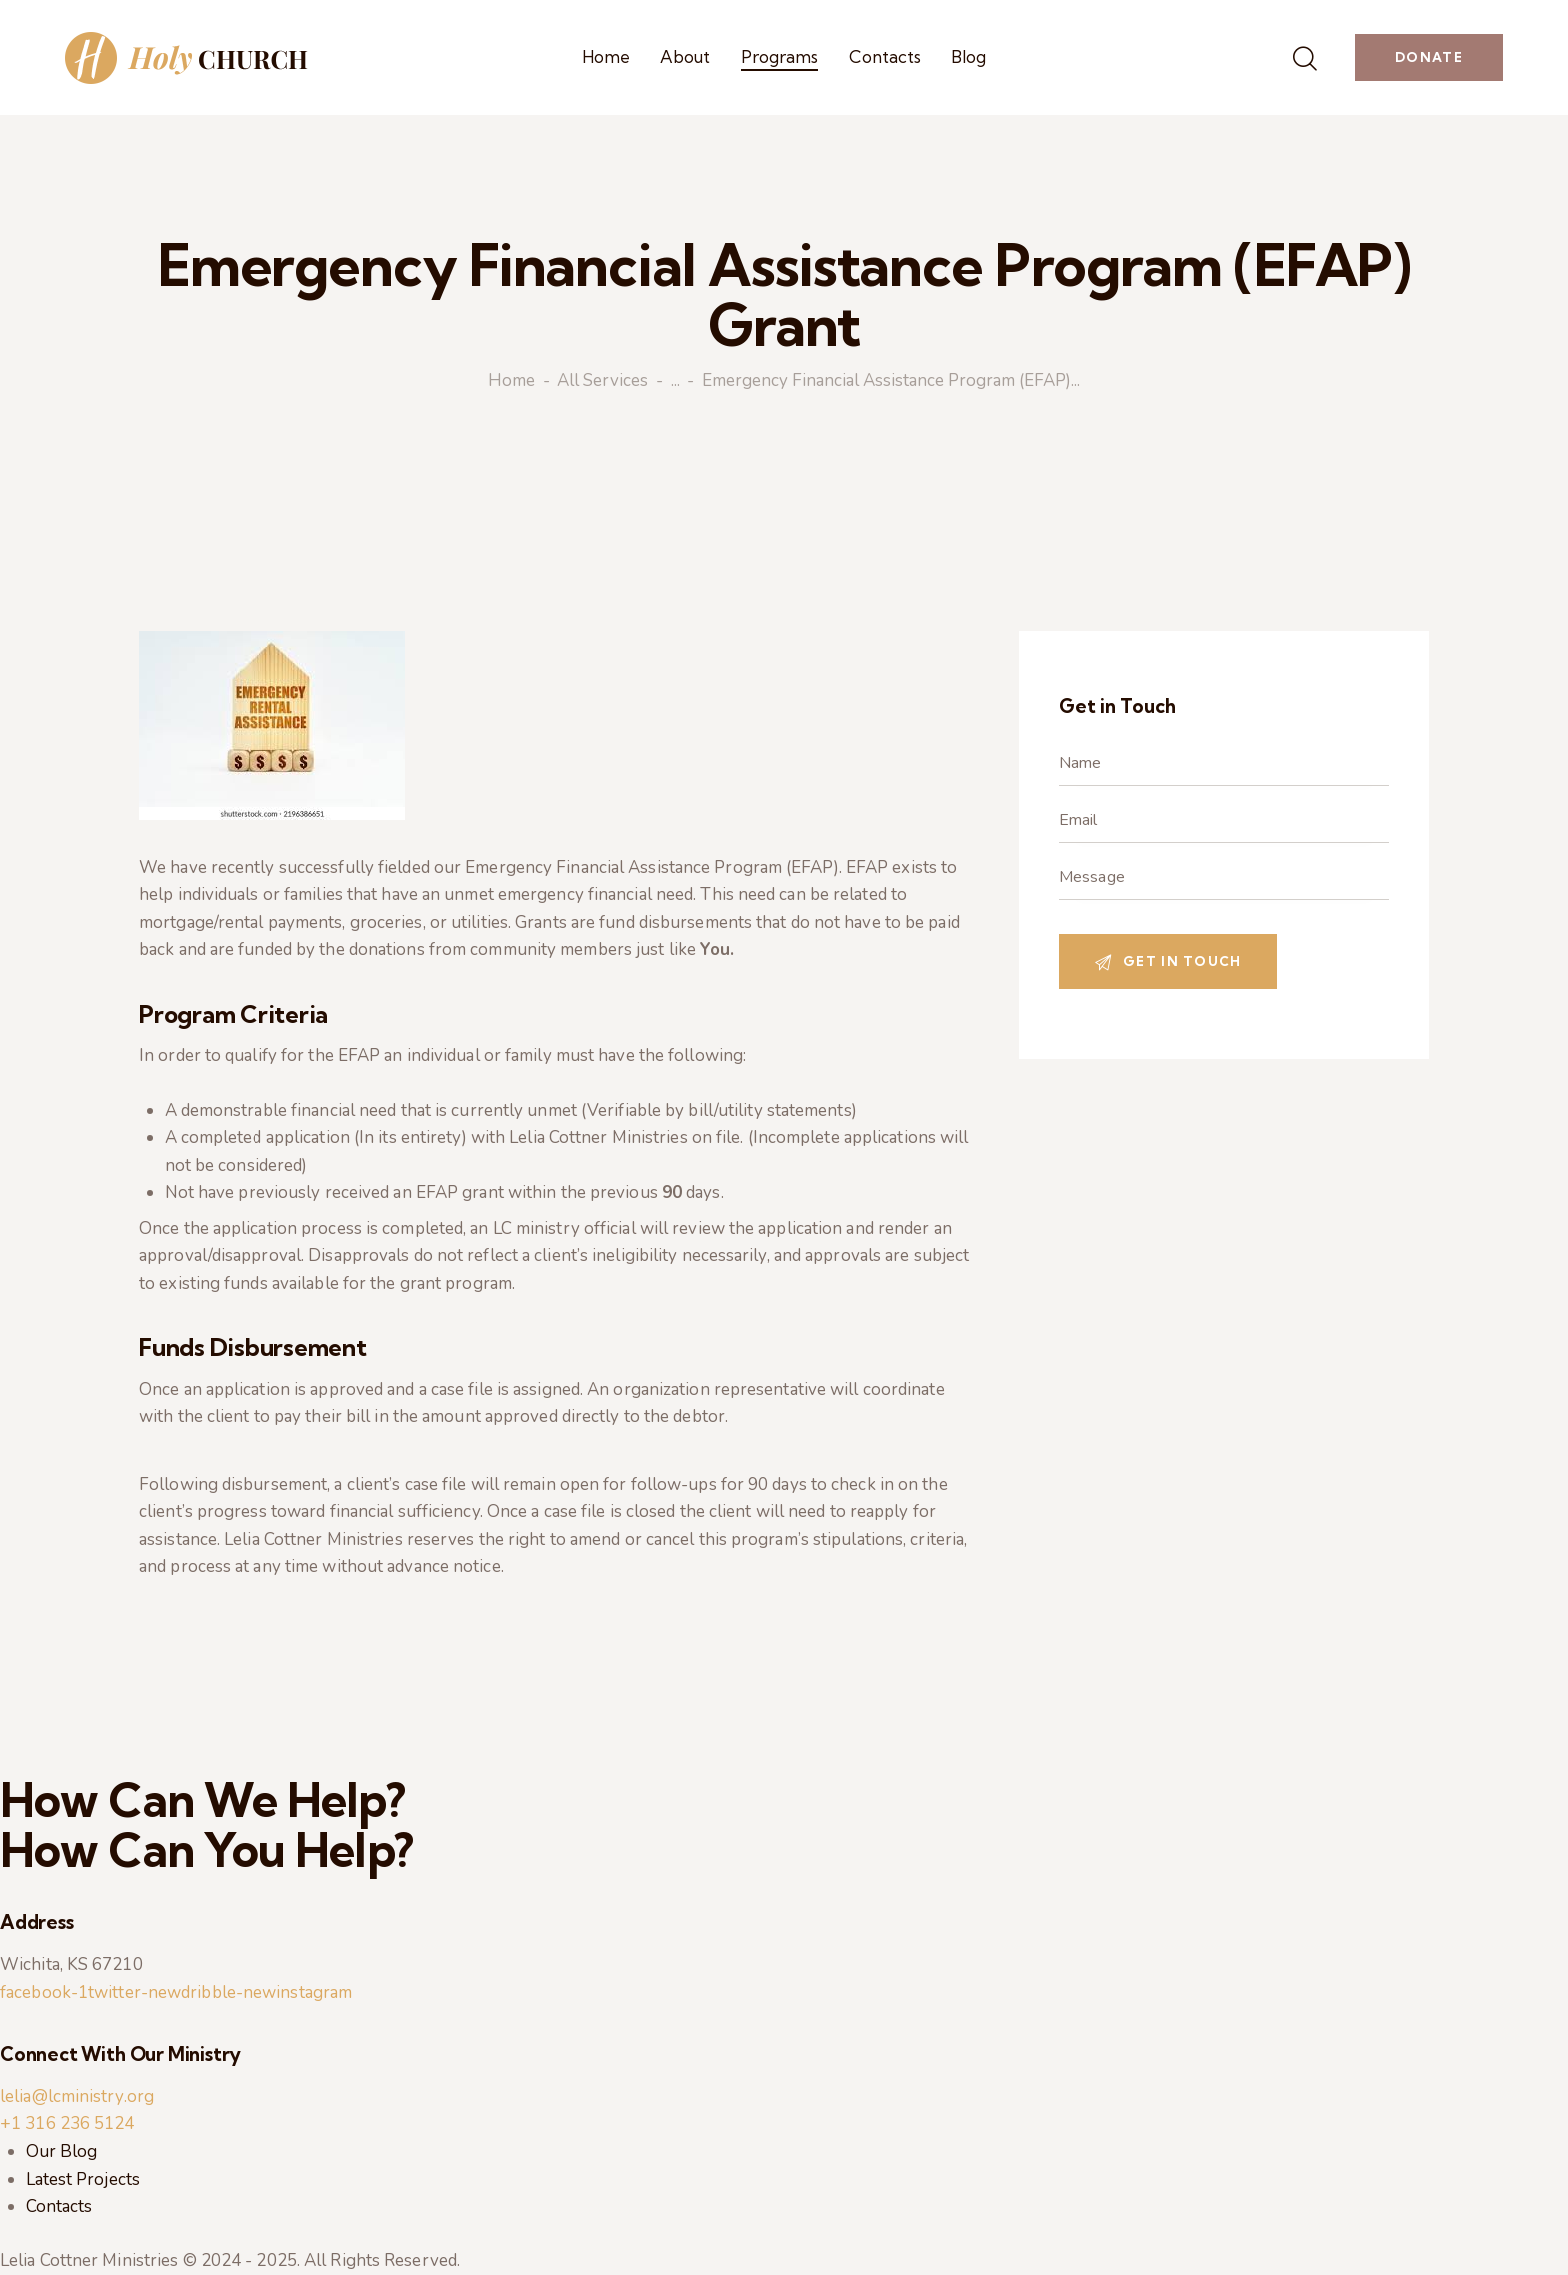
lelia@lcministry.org (77, 2096)
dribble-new (228, 1992)
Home (511, 382)
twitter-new (134, 1992)
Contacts (59, 2206)
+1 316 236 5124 (67, 2123)
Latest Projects (83, 2179)
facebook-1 (44, 1992)
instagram (314, 1992)
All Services (602, 382)
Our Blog (62, 2151)
